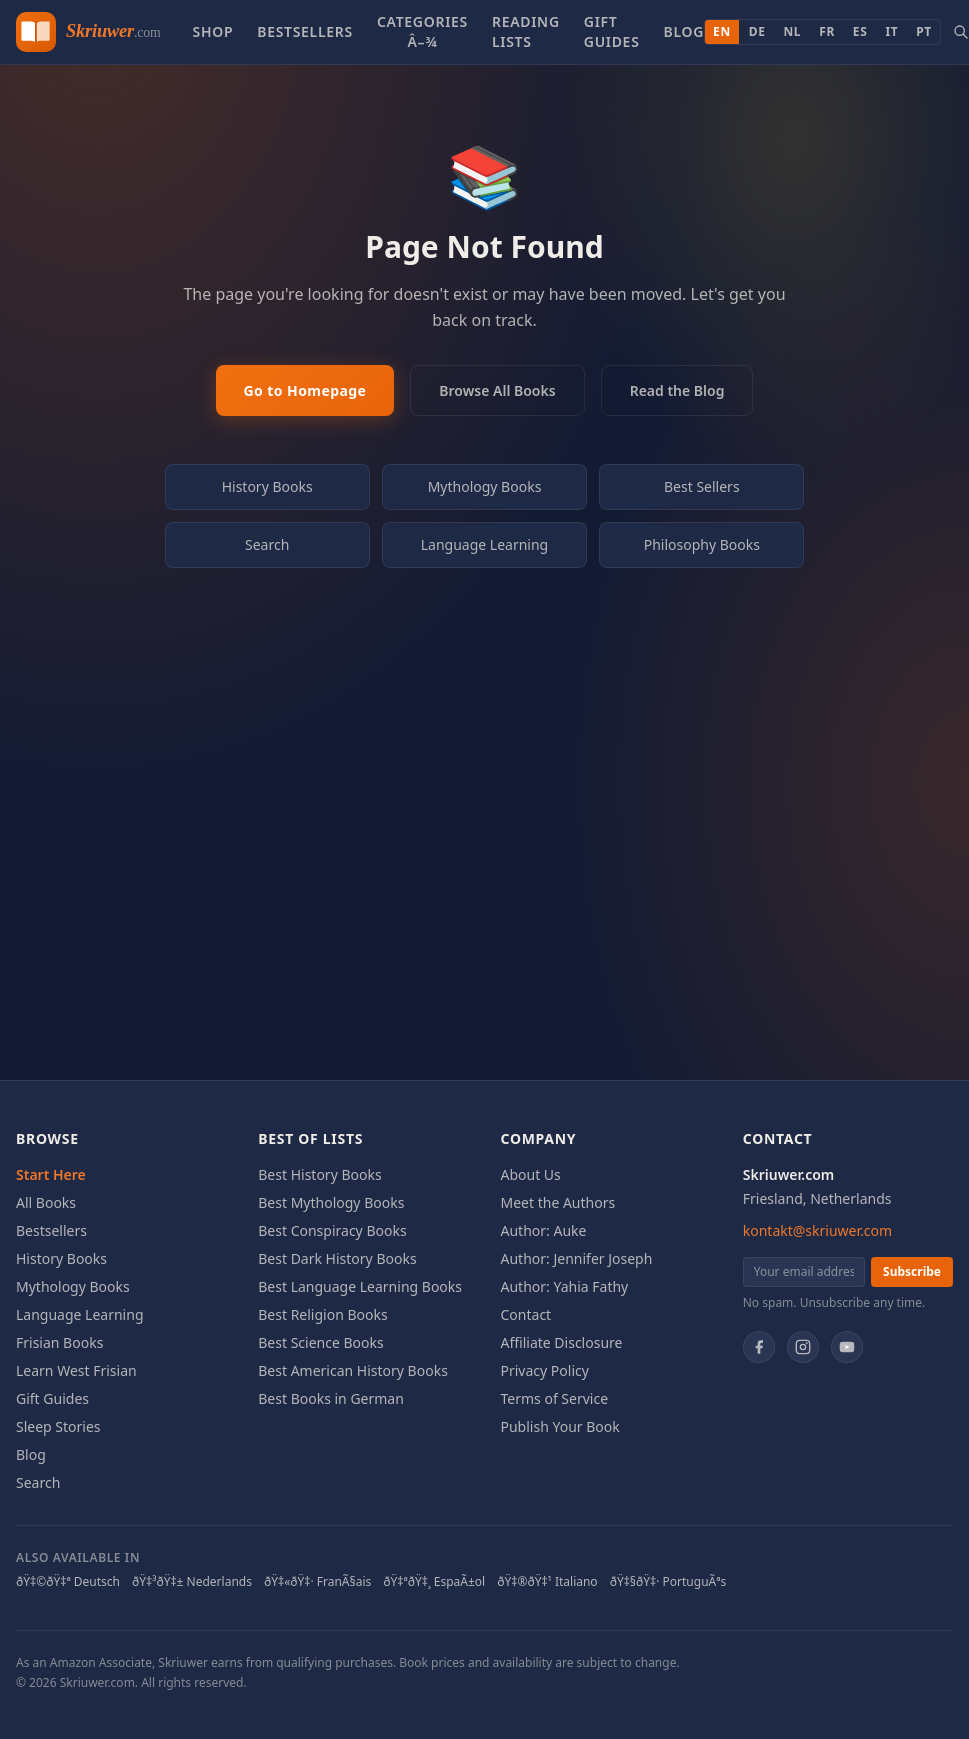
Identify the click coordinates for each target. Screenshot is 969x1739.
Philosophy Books (702, 544)
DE (757, 31)
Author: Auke (544, 1230)
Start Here (51, 1174)
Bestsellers (305, 31)
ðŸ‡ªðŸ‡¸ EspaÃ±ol (434, 1582)
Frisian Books (59, 1342)
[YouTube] (847, 1347)
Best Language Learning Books (360, 1286)
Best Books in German (331, 1398)
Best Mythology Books (331, 1202)
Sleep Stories (58, 1426)
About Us (531, 1174)
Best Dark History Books (337, 1258)
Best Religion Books (322, 1314)
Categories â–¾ (422, 31)
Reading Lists (526, 31)
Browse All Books (497, 390)
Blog (684, 31)
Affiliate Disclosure (562, 1342)
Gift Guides (612, 31)
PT (924, 31)
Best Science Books (320, 1342)
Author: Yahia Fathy (565, 1286)
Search (267, 544)
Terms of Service (555, 1398)
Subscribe (912, 1271)
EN (722, 31)
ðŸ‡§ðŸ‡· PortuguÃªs (668, 1582)
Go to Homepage (305, 390)
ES (860, 31)
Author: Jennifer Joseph (577, 1258)
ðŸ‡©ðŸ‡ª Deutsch (68, 1582)
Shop (212, 31)
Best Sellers (702, 486)
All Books (46, 1202)
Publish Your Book (560, 1426)
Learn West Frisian (76, 1370)
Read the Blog (677, 390)
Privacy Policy (545, 1370)
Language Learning (485, 544)
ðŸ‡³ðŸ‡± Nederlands (192, 1582)
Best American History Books (353, 1370)
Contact (526, 1314)
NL (793, 31)
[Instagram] (803, 1347)
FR (827, 31)
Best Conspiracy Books (332, 1230)
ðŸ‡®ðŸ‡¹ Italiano (547, 1582)
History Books (267, 486)
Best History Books (319, 1174)
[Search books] (961, 32)
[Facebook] (759, 1347)
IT (891, 31)
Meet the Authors (558, 1202)
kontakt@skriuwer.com (817, 1230)
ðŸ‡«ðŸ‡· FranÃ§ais (317, 1582)
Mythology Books (485, 486)
